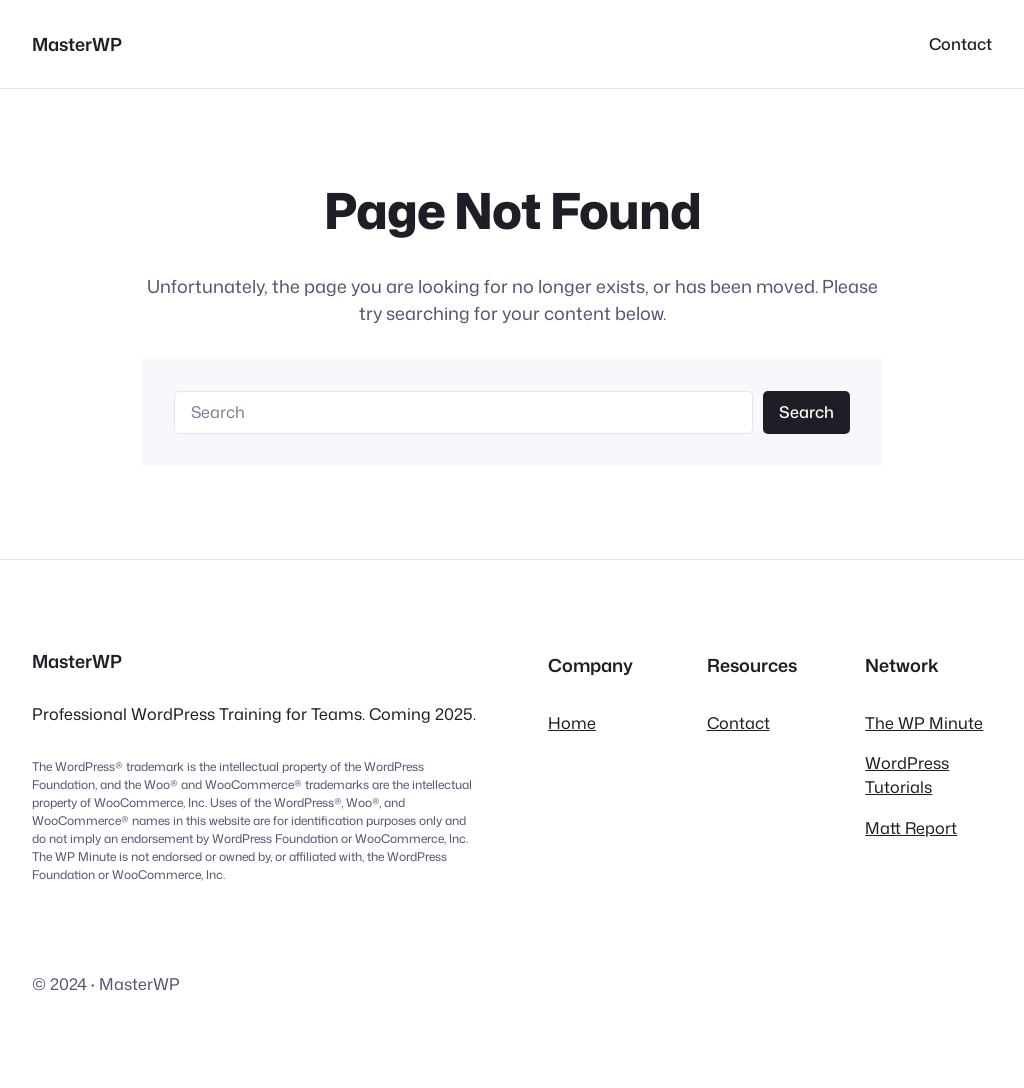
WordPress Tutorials (907, 774)
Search (806, 411)
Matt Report (911, 827)
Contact (738, 722)
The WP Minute (924, 722)
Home (572, 722)
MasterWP (77, 44)
